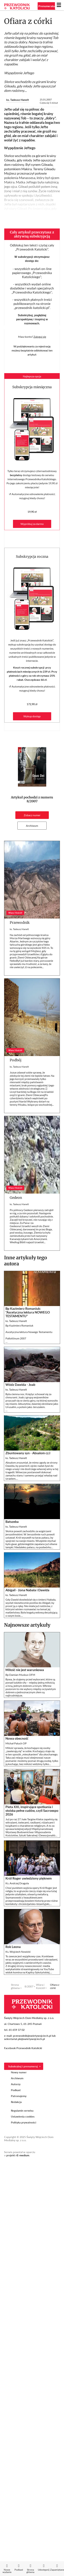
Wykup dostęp (32, 716)
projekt (17, 2155)
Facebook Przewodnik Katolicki (23, 2048)
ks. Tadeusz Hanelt (17, 99)
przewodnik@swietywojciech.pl (32, 2035)
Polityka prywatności (23, 2122)
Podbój (15, 1060)
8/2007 (32, 801)
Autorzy (15, 2084)
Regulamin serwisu (22, 2110)
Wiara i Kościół (40, 1986)
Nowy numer (19, 2072)
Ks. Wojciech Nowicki (18, 1951)
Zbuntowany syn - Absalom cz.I (27, 1453)
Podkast (16, 2090)
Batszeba (12, 1522)
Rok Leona (13, 1947)
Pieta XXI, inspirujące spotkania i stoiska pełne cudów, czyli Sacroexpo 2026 (31, 1810)
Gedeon (16, 1197)
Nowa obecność (16, 1738)
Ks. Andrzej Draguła (17, 1883)
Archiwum (32, 825)
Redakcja (16, 2101)
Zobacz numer (32, 815)
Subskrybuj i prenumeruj (23, 2066)
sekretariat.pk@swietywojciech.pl (24, 2038)
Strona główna (15, 1986)
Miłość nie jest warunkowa (24, 1670)
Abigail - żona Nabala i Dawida (27, 1590)
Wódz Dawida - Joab (20, 1384)
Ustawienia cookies (22, 2116)
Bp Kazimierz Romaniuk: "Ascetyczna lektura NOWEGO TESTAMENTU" (27, 1312)
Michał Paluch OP (16, 1743)
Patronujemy (18, 2096)
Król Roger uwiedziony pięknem (28, 1878)
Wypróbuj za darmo (32, 523)
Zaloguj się (39, 336)
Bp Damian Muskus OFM (20, 1674)
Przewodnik (20, 922)
